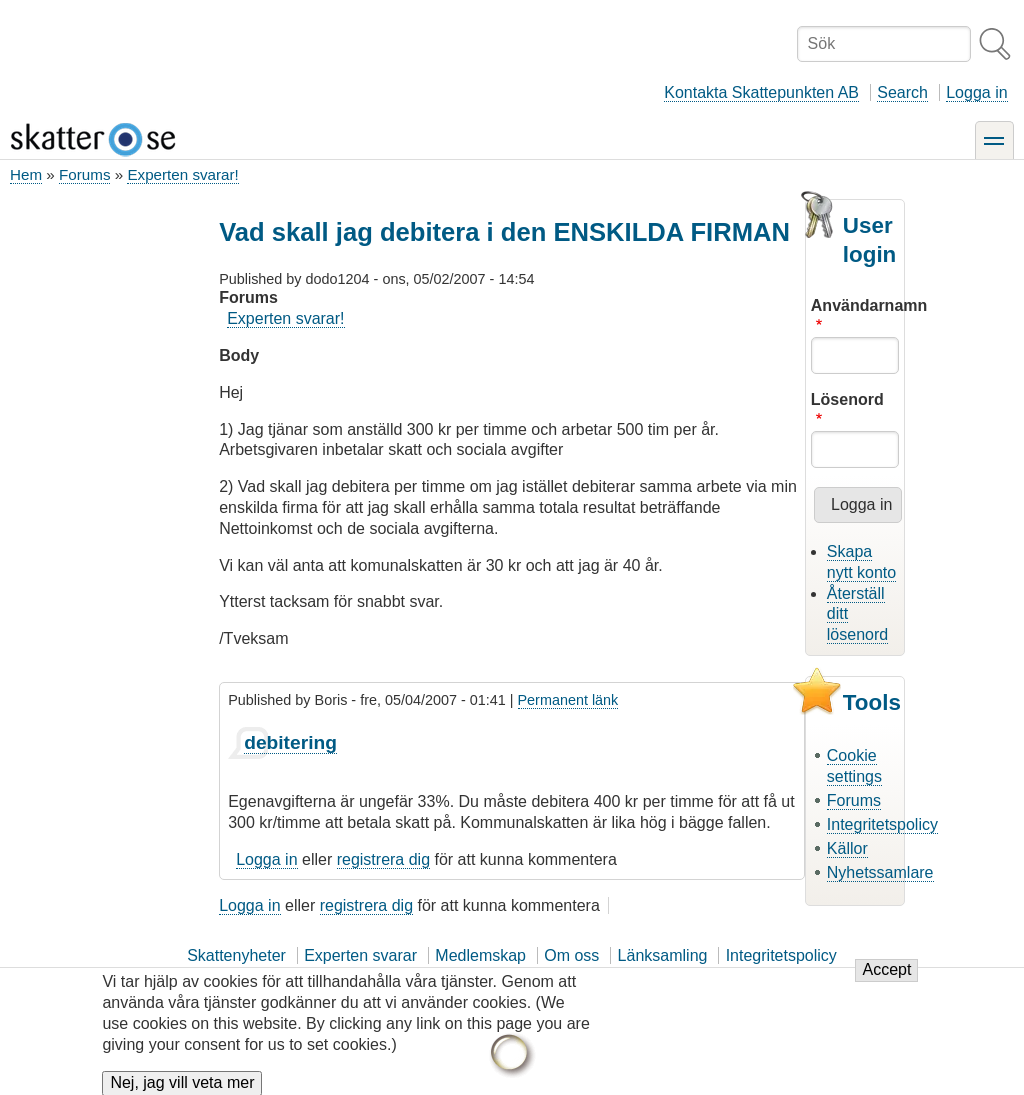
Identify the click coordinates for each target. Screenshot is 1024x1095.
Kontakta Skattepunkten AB (761, 92)
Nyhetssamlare (880, 872)
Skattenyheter (236, 955)
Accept (886, 978)
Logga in (976, 92)
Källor (847, 848)
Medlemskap (480, 955)
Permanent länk (568, 700)
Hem (26, 174)
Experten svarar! (182, 174)
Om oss (571, 955)
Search (902, 92)
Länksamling (663, 955)
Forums (84, 174)
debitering (290, 742)
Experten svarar (360, 955)
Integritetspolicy (882, 824)
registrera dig (383, 859)
